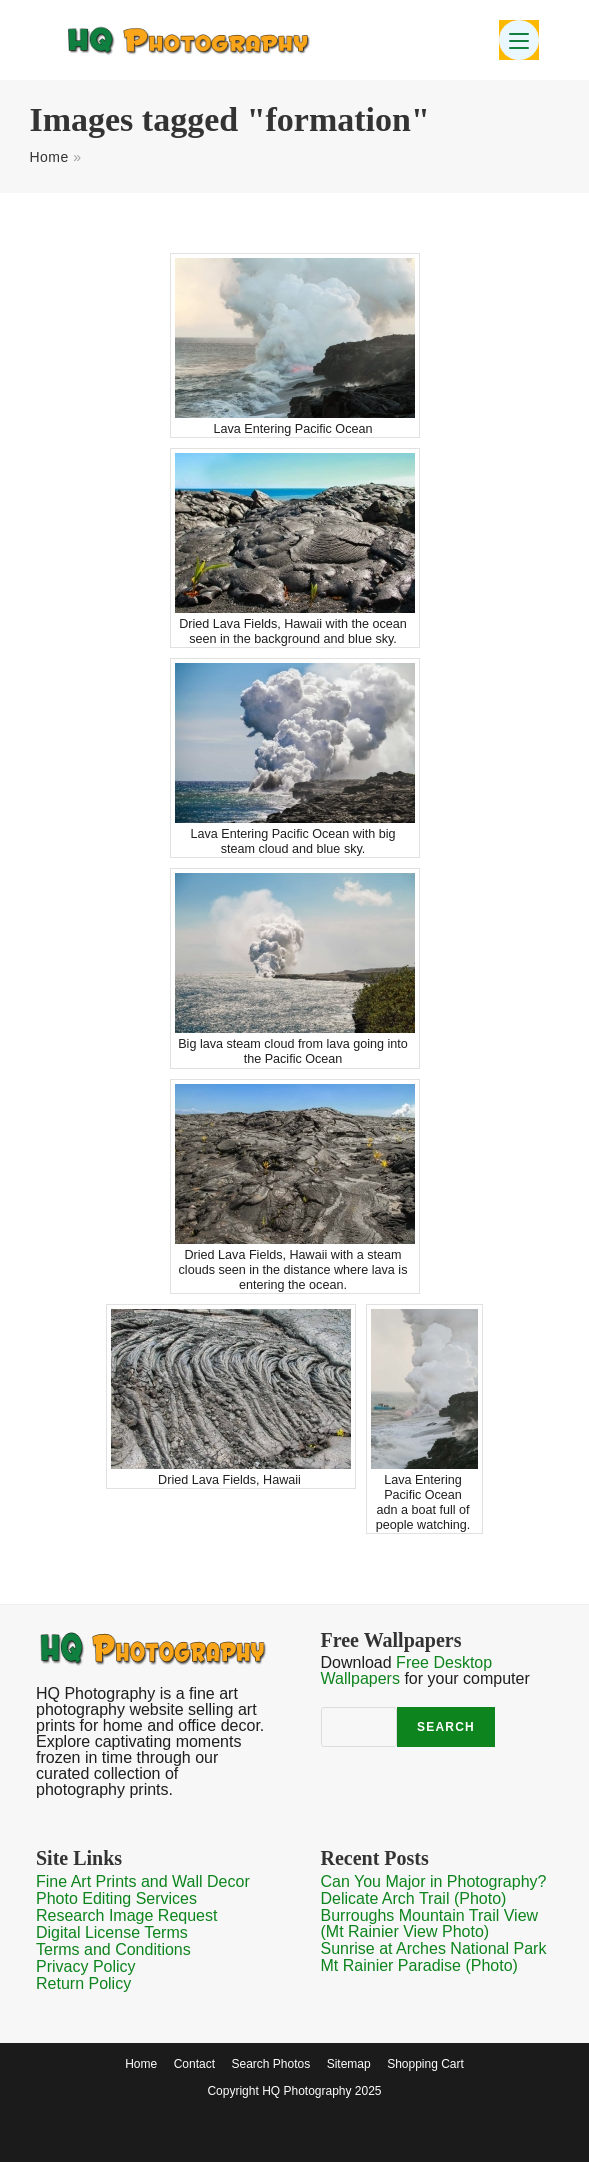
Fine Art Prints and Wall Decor (143, 1881)
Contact (194, 2064)
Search (446, 1727)
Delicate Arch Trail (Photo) (414, 1898)
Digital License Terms (112, 1932)
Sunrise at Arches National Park (434, 1948)
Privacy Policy (86, 1966)
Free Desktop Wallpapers (407, 1670)
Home (48, 157)
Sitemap (349, 2064)
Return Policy (83, 1983)
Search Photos (270, 2064)
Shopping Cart (425, 2064)
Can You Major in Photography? (434, 1881)
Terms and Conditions (113, 1949)
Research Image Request (126, 1915)
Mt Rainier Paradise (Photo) (419, 1965)
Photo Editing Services (116, 1898)
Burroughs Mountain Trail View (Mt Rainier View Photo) (430, 1923)
